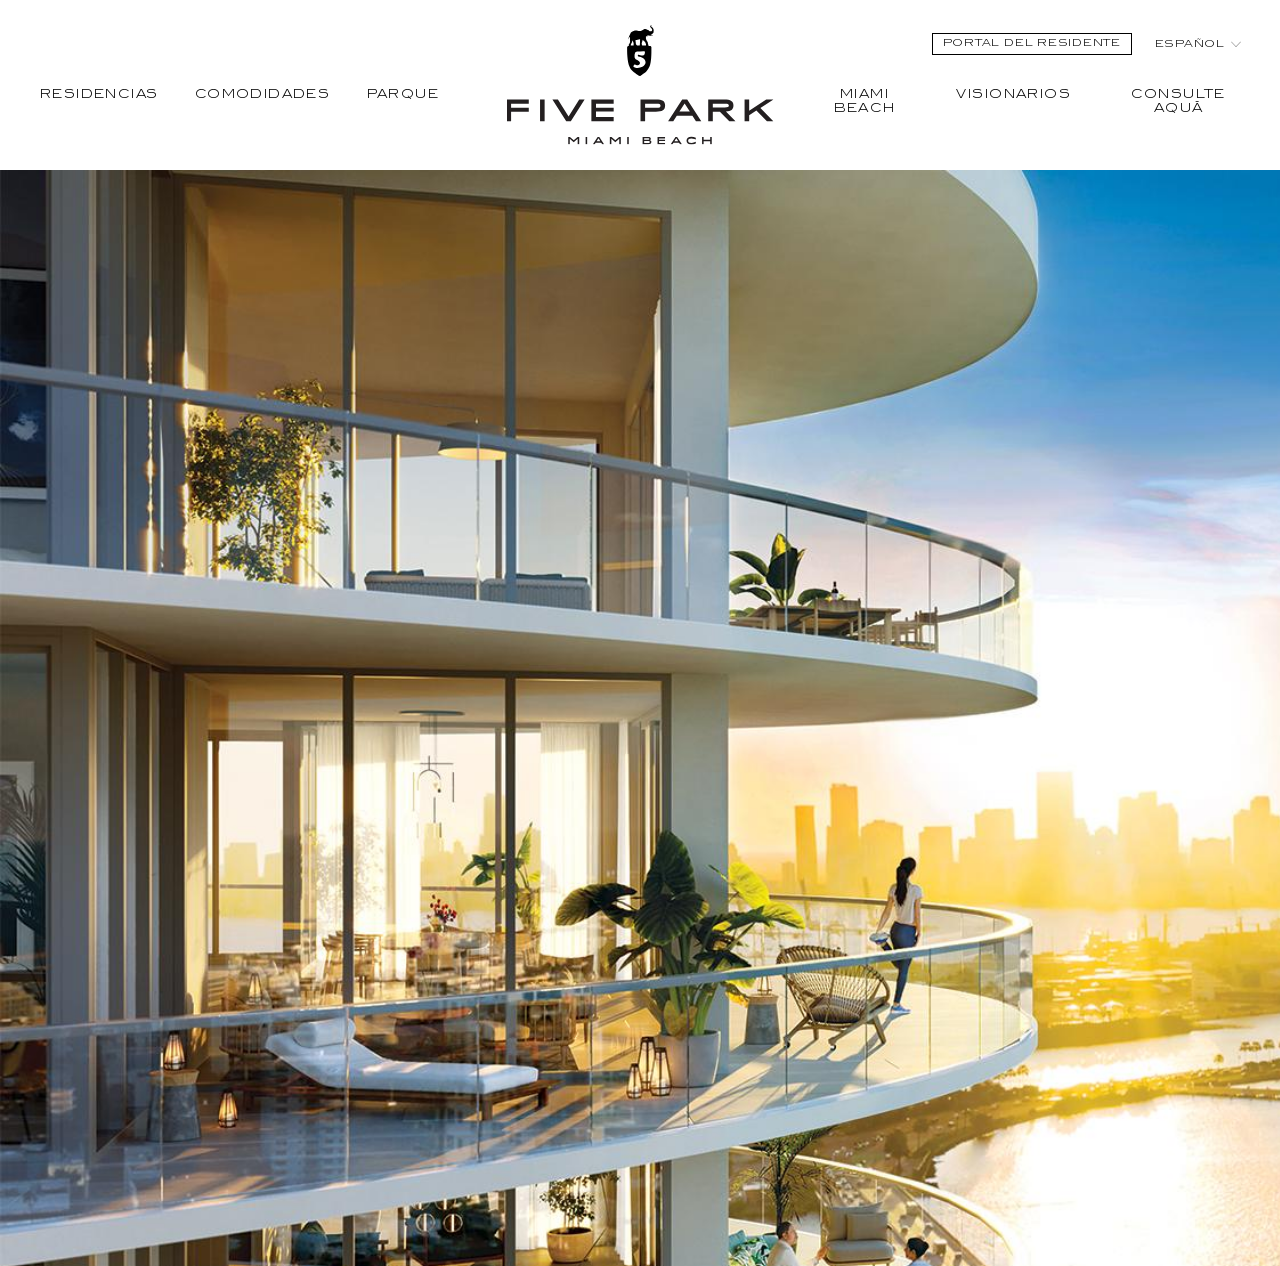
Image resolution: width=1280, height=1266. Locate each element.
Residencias (99, 95)
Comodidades (263, 95)
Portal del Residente (1032, 44)
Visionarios (1013, 95)
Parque (403, 95)
